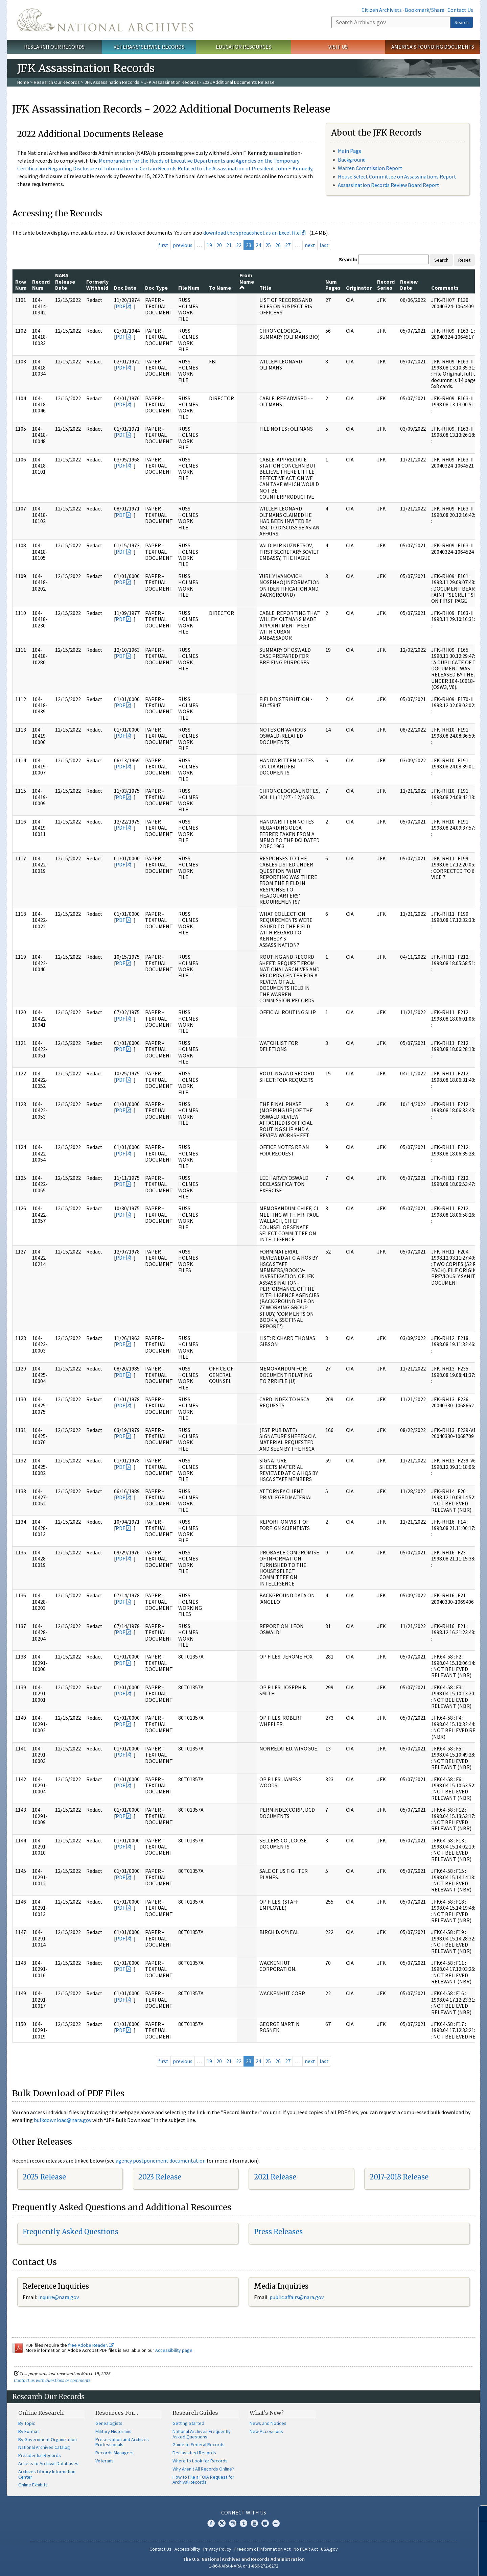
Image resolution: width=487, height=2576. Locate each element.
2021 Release (275, 2177)
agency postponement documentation (161, 2160)
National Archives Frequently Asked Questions (201, 2434)
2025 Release (44, 2177)
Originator (359, 287)
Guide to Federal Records (198, 2444)
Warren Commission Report (370, 168)
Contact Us (460, 9)
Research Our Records (54, 46)
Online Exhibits (33, 2485)
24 (258, 245)
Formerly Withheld (97, 284)
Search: (348, 259)
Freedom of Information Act (262, 2549)
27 (288, 245)
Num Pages (333, 284)
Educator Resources (243, 46)
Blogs (265, 2523)
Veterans (104, 2461)
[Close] (479, 2513)
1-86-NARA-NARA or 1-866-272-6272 (243, 2566)
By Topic (26, 2423)
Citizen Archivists (382, 9)
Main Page (350, 150)
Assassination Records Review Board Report (388, 185)
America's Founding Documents (432, 46)
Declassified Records (194, 2453)
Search (462, 22)
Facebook (211, 2523)
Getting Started (188, 2423)
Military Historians (113, 2431)
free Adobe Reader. (91, 2345)
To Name (220, 287)
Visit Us (338, 46)
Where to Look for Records (200, 2461)
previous (182, 245)
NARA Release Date (65, 281)
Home (23, 82)
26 (278, 245)
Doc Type (156, 287)
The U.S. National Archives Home (105, 19)
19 (209, 245)
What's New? (267, 2412)
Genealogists (108, 2423)
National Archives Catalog (44, 2447)
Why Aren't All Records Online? (203, 2469)
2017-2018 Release (399, 2177)
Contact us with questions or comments (52, 2380)
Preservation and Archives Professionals (122, 2442)
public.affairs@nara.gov (297, 2297)
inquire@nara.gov (58, 2297)
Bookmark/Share (424, 9)
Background (352, 159)
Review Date (409, 284)
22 (238, 245)
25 (268, 245)
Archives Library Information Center (46, 2474)
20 (219, 245)
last (324, 245)
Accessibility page (173, 2350)
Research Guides (195, 2412)
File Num (189, 287)
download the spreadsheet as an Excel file (251, 232)
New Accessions (266, 2431)
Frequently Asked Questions (70, 2231)
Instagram (233, 2523)
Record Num (41, 284)
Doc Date (125, 287)
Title (265, 287)
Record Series (386, 284)
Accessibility (187, 2549)
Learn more (427, 2564)
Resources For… (116, 2412)
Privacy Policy (217, 2549)
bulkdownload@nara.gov (62, 2120)
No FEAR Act (306, 2549)
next (310, 245)
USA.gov (329, 2549)
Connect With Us (243, 2512)
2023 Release (159, 2177)
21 (229, 245)
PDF (120, 306)
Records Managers (114, 2453)
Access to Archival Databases (48, 2463)
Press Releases (278, 2231)
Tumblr (243, 2523)
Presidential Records (39, 2455)
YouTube (254, 2523)
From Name (246, 281)
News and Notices (268, 2423)
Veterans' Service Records (149, 46)
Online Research (41, 2412)
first (163, 245)
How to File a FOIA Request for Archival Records (203, 2479)
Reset (464, 260)
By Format (28, 2431)
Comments (445, 287)
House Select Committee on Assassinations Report (397, 176)
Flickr (276, 2523)
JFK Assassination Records (112, 82)
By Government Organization (47, 2439)
